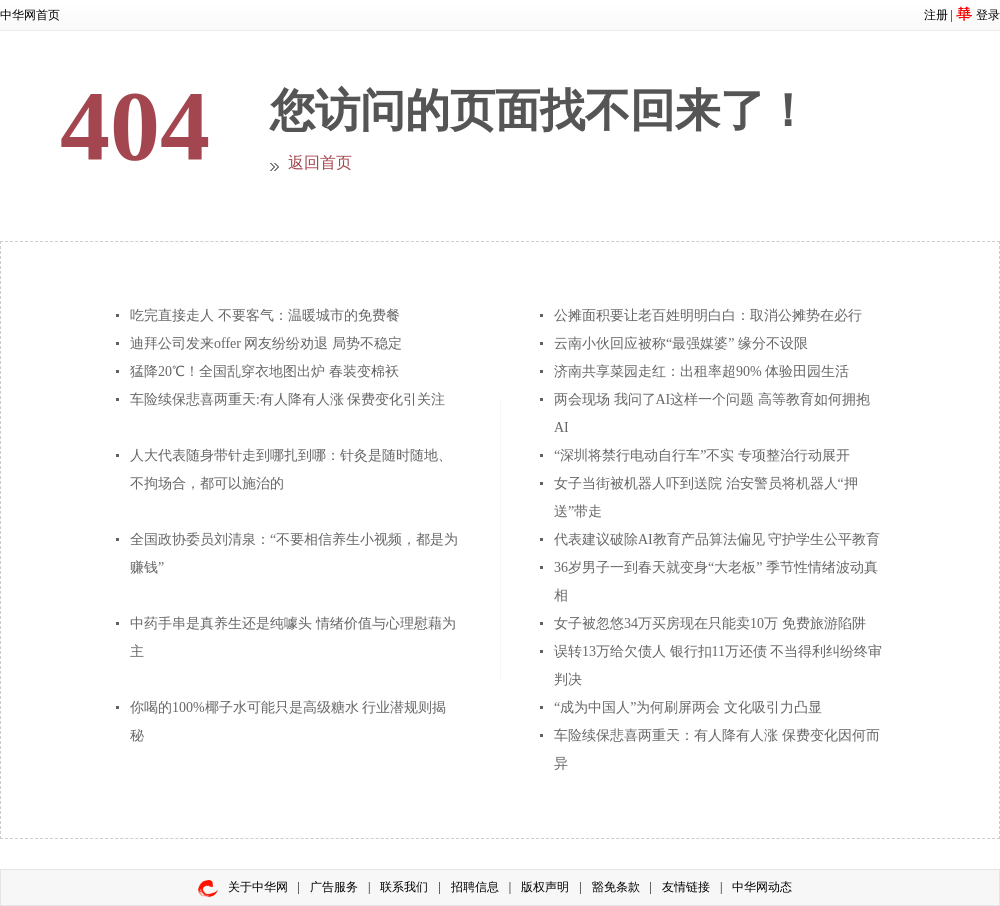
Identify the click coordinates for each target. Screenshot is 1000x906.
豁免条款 (616, 887)
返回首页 (320, 162)
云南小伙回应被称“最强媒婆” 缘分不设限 (681, 343)
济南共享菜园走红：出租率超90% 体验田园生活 (701, 371)
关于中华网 (258, 887)
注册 (936, 15)
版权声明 (545, 887)
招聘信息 (475, 887)
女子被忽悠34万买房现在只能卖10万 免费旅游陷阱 (710, 623)
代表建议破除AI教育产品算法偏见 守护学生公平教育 (717, 539)
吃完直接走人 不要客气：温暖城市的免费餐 (265, 315)
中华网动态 (762, 887)
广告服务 (334, 887)
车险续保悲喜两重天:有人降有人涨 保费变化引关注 (287, 399)
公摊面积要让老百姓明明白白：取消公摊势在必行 (708, 315)
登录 (988, 15)
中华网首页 (30, 15)
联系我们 (404, 887)
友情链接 (686, 887)
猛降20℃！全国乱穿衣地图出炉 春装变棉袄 (264, 371)
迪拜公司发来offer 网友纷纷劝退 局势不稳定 (266, 343)
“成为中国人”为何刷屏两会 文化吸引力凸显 (688, 707)
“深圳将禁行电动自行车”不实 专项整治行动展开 (702, 455)
